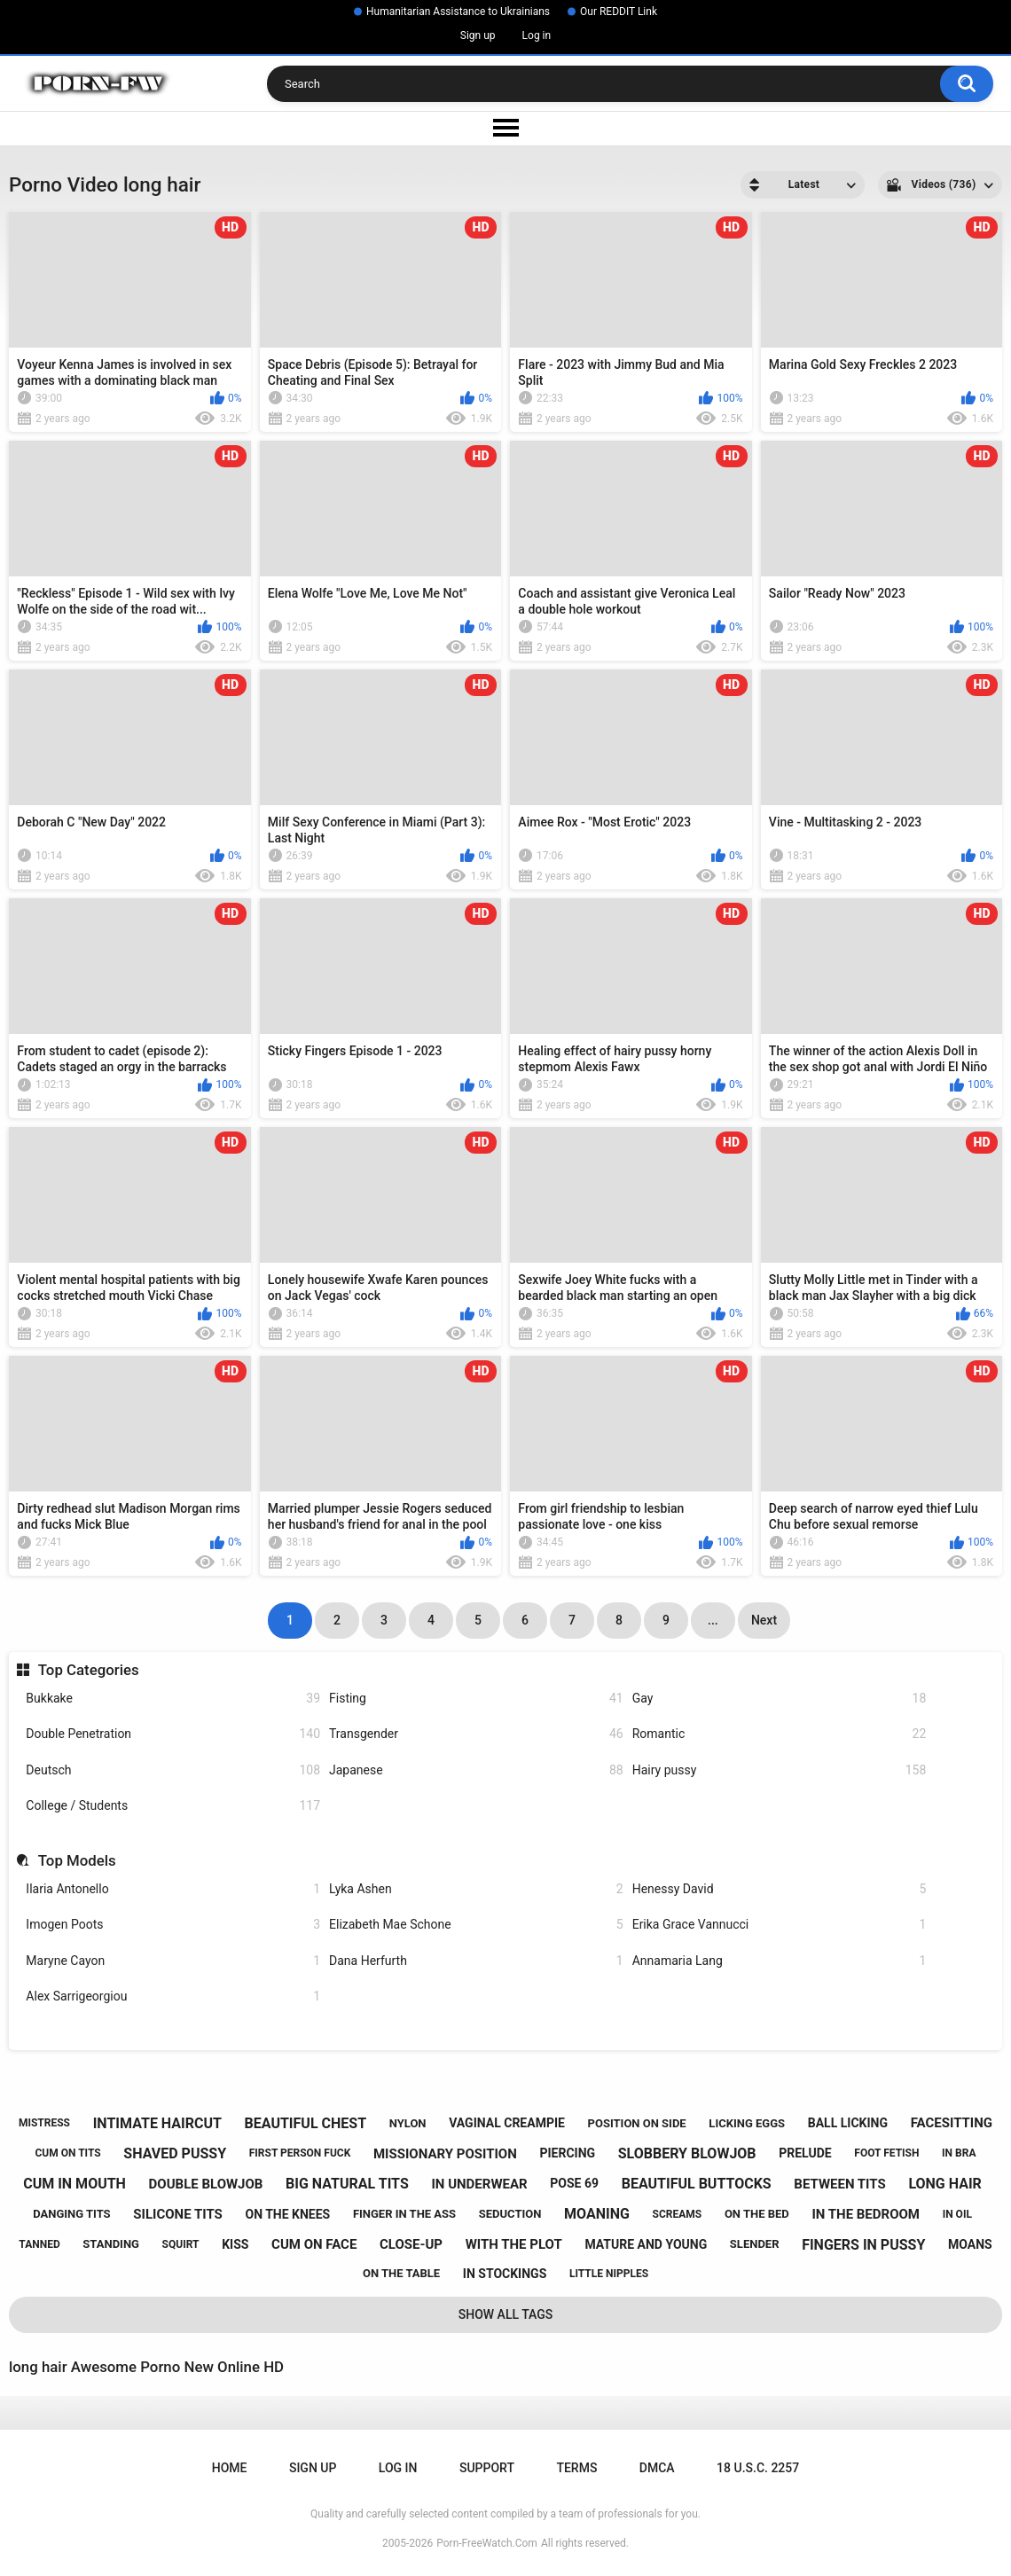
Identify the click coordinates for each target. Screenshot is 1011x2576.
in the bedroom (865, 2214)
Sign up (478, 35)
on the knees (287, 2214)
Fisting (476, 1698)
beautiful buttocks (697, 2183)
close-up (411, 2244)
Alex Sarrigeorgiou (173, 1996)
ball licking (848, 2123)
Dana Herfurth (476, 1961)
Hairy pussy (779, 1770)
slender (755, 2244)
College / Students (173, 1805)
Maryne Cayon (173, 1961)
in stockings (504, 2274)
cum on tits (68, 2153)
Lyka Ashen (476, 1889)
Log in (537, 35)
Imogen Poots (173, 1924)
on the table (401, 2273)
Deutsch (173, 1770)
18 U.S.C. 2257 (758, 2468)
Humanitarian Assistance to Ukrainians (458, 11)
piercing (567, 2153)
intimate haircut (157, 2123)
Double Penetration (173, 1734)
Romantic (779, 1734)
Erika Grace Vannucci (779, 1924)
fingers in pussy (863, 2244)
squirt (181, 2244)
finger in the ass (404, 2213)
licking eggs (747, 2123)
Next (764, 1620)
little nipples (608, 2273)
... (713, 1620)
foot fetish (886, 2153)
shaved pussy (174, 2153)
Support (486, 2468)
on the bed (757, 2213)
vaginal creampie (507, 2123)
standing (110, 2244)
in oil (957, 2214)
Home (229, 2468)
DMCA (657, 2468)
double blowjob (206, 2184)
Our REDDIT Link (618, 11)
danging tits (71, 2213)
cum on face (314, 2244)
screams (677, 2214)
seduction (510, 2213)
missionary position (445, 2154)
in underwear (479, 2184)
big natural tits (347, 2183)
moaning (597, 2213)
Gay (779, 1698)
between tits (839, 2184)
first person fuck (300, 2153)
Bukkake (173, 1698)
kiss (235, 2244)
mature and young (645, 2244)
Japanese (476, 1770)
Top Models (77, 1860)
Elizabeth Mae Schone (476, 1924)
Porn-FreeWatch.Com (486, 2543)
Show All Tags (505, 2314)
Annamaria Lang (779, 1961)
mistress (44, 2123)
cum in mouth (74, 2183)
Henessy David (779, 1889)
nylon (408, 2123)
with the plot (514, 2244)
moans (970, 2244)
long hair (944, 2183)
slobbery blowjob (687, 2153)
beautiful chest (305, 2123)
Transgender (476, 1734)
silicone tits (178, 2214)
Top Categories (88, 1670)
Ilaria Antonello (173, 1889)
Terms (576, 2468)
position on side (637, 2123)
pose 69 (574, 2183)
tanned (39, 2244)
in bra (959, 2153)
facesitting (951, 2123)
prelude (805, 2153)
